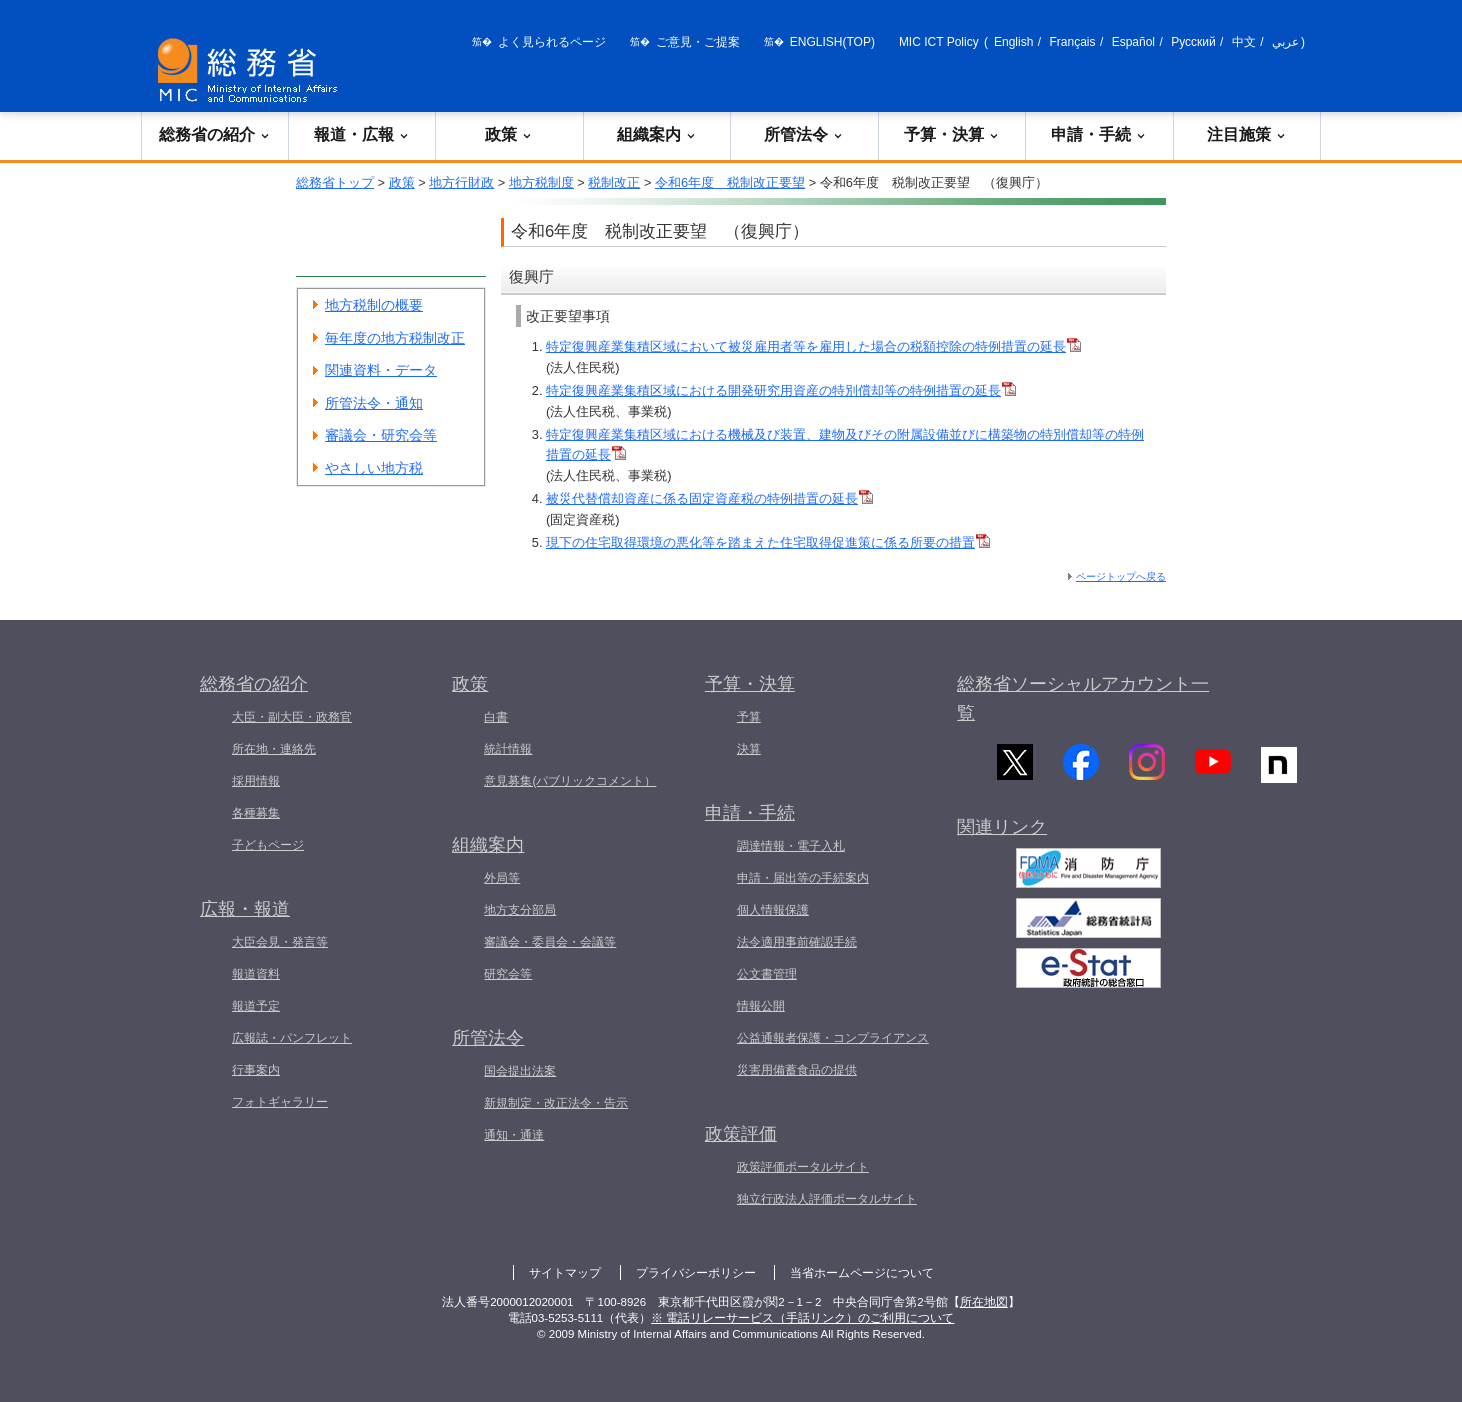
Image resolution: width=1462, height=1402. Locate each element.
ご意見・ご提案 (698, 42)
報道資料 (256, 974)
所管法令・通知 (374, 403)
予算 (749, 717)
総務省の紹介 (215, 134)
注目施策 (1247, 134)
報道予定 (256, 1006)
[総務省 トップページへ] (252, 70)
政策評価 (741, 1134)
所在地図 (984, 1302)
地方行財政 (461, 182)
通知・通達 (514, 1135)
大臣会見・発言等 (280, 942)
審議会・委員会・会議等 (550, 942)
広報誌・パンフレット (292, 1038)
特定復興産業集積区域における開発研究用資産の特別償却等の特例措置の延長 (781, 390)
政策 (509, 134)
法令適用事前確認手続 (797, 942)
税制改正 (614, 182)
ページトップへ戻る (1121, 576)
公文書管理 (767, 974)
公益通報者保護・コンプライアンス (833, 1038)
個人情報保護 (773, 910)
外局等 (502, 878)
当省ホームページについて (862, 1273)
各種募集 (256, 813)
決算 (749, 749)
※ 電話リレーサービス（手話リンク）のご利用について (802, 1318)
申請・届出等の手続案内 (803, 878)
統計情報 (508, 749)
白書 (496, 717)
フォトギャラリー (280, 1102)
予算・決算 (952, 134)
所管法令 (804, 134)
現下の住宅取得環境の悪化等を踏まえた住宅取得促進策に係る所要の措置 (768, 542)
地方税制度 (541, 182)
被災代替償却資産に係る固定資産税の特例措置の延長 (709, 498)
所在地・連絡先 (274, 749)
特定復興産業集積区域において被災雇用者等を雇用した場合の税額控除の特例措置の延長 (813, 346)
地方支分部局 (520, 910)
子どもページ (268, 845)
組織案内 (657, 134)
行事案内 (256, 1070)
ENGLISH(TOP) (832, 42)
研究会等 (508, 974)
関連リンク (1002, 840)
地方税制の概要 (374, 305)
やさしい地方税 (374, 468)
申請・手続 (1099, 134)
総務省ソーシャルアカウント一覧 (1083, 698)
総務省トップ (335, 182)
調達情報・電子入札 (791, 846)
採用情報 (256, 781)
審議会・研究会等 (381, 435)
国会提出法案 (520, 1071)
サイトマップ (565, 1273)
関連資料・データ (381, 370)
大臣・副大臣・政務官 (292, 717)
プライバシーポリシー (696, 1273)
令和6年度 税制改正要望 (730, 182)
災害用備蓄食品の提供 (797, 1070)
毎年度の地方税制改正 (395, 338)
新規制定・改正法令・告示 (556, 1103)
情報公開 (761, 1006)
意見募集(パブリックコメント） (570, 781)
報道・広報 (362, 134)
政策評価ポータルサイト (803, 1167)
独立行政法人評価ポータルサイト (827, 1199)
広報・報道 (245, 909)
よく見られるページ (552, 42)
